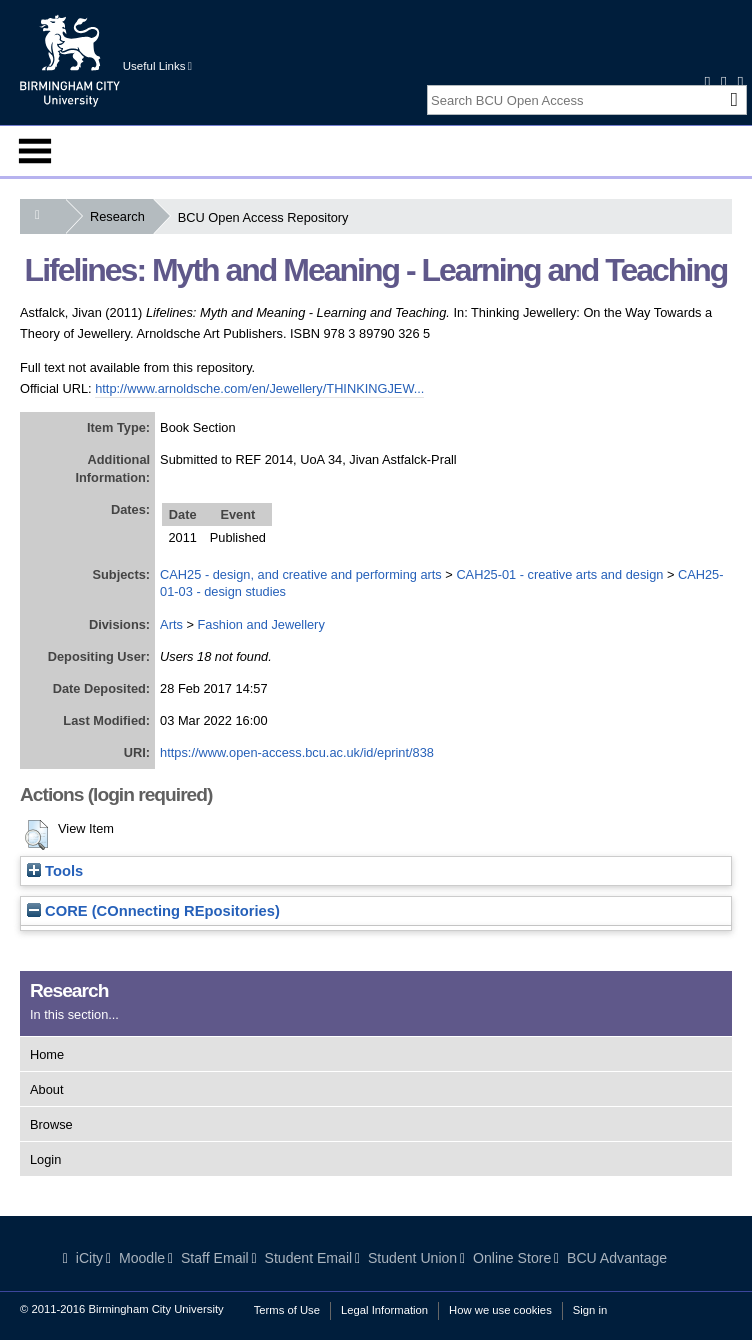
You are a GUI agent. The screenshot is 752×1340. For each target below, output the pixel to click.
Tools (55, 871)
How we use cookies (500, 1310)
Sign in (590, 1310)
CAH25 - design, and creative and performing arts (301, 574)
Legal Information (384, 1310)
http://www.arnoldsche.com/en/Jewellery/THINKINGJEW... (259, 388)
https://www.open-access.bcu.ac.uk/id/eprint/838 (297, 752)
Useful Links (157, 66)
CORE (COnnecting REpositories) (153, 911)
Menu (35, 151)
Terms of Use (287, 1310)
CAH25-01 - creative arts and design (559, 574)
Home (47, 1054)
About (46, 1089)
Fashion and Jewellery (260, 624)
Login (45, 1159)
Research (121, 216)
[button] (36, 835)
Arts (171, 624)
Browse (51, 1124)
